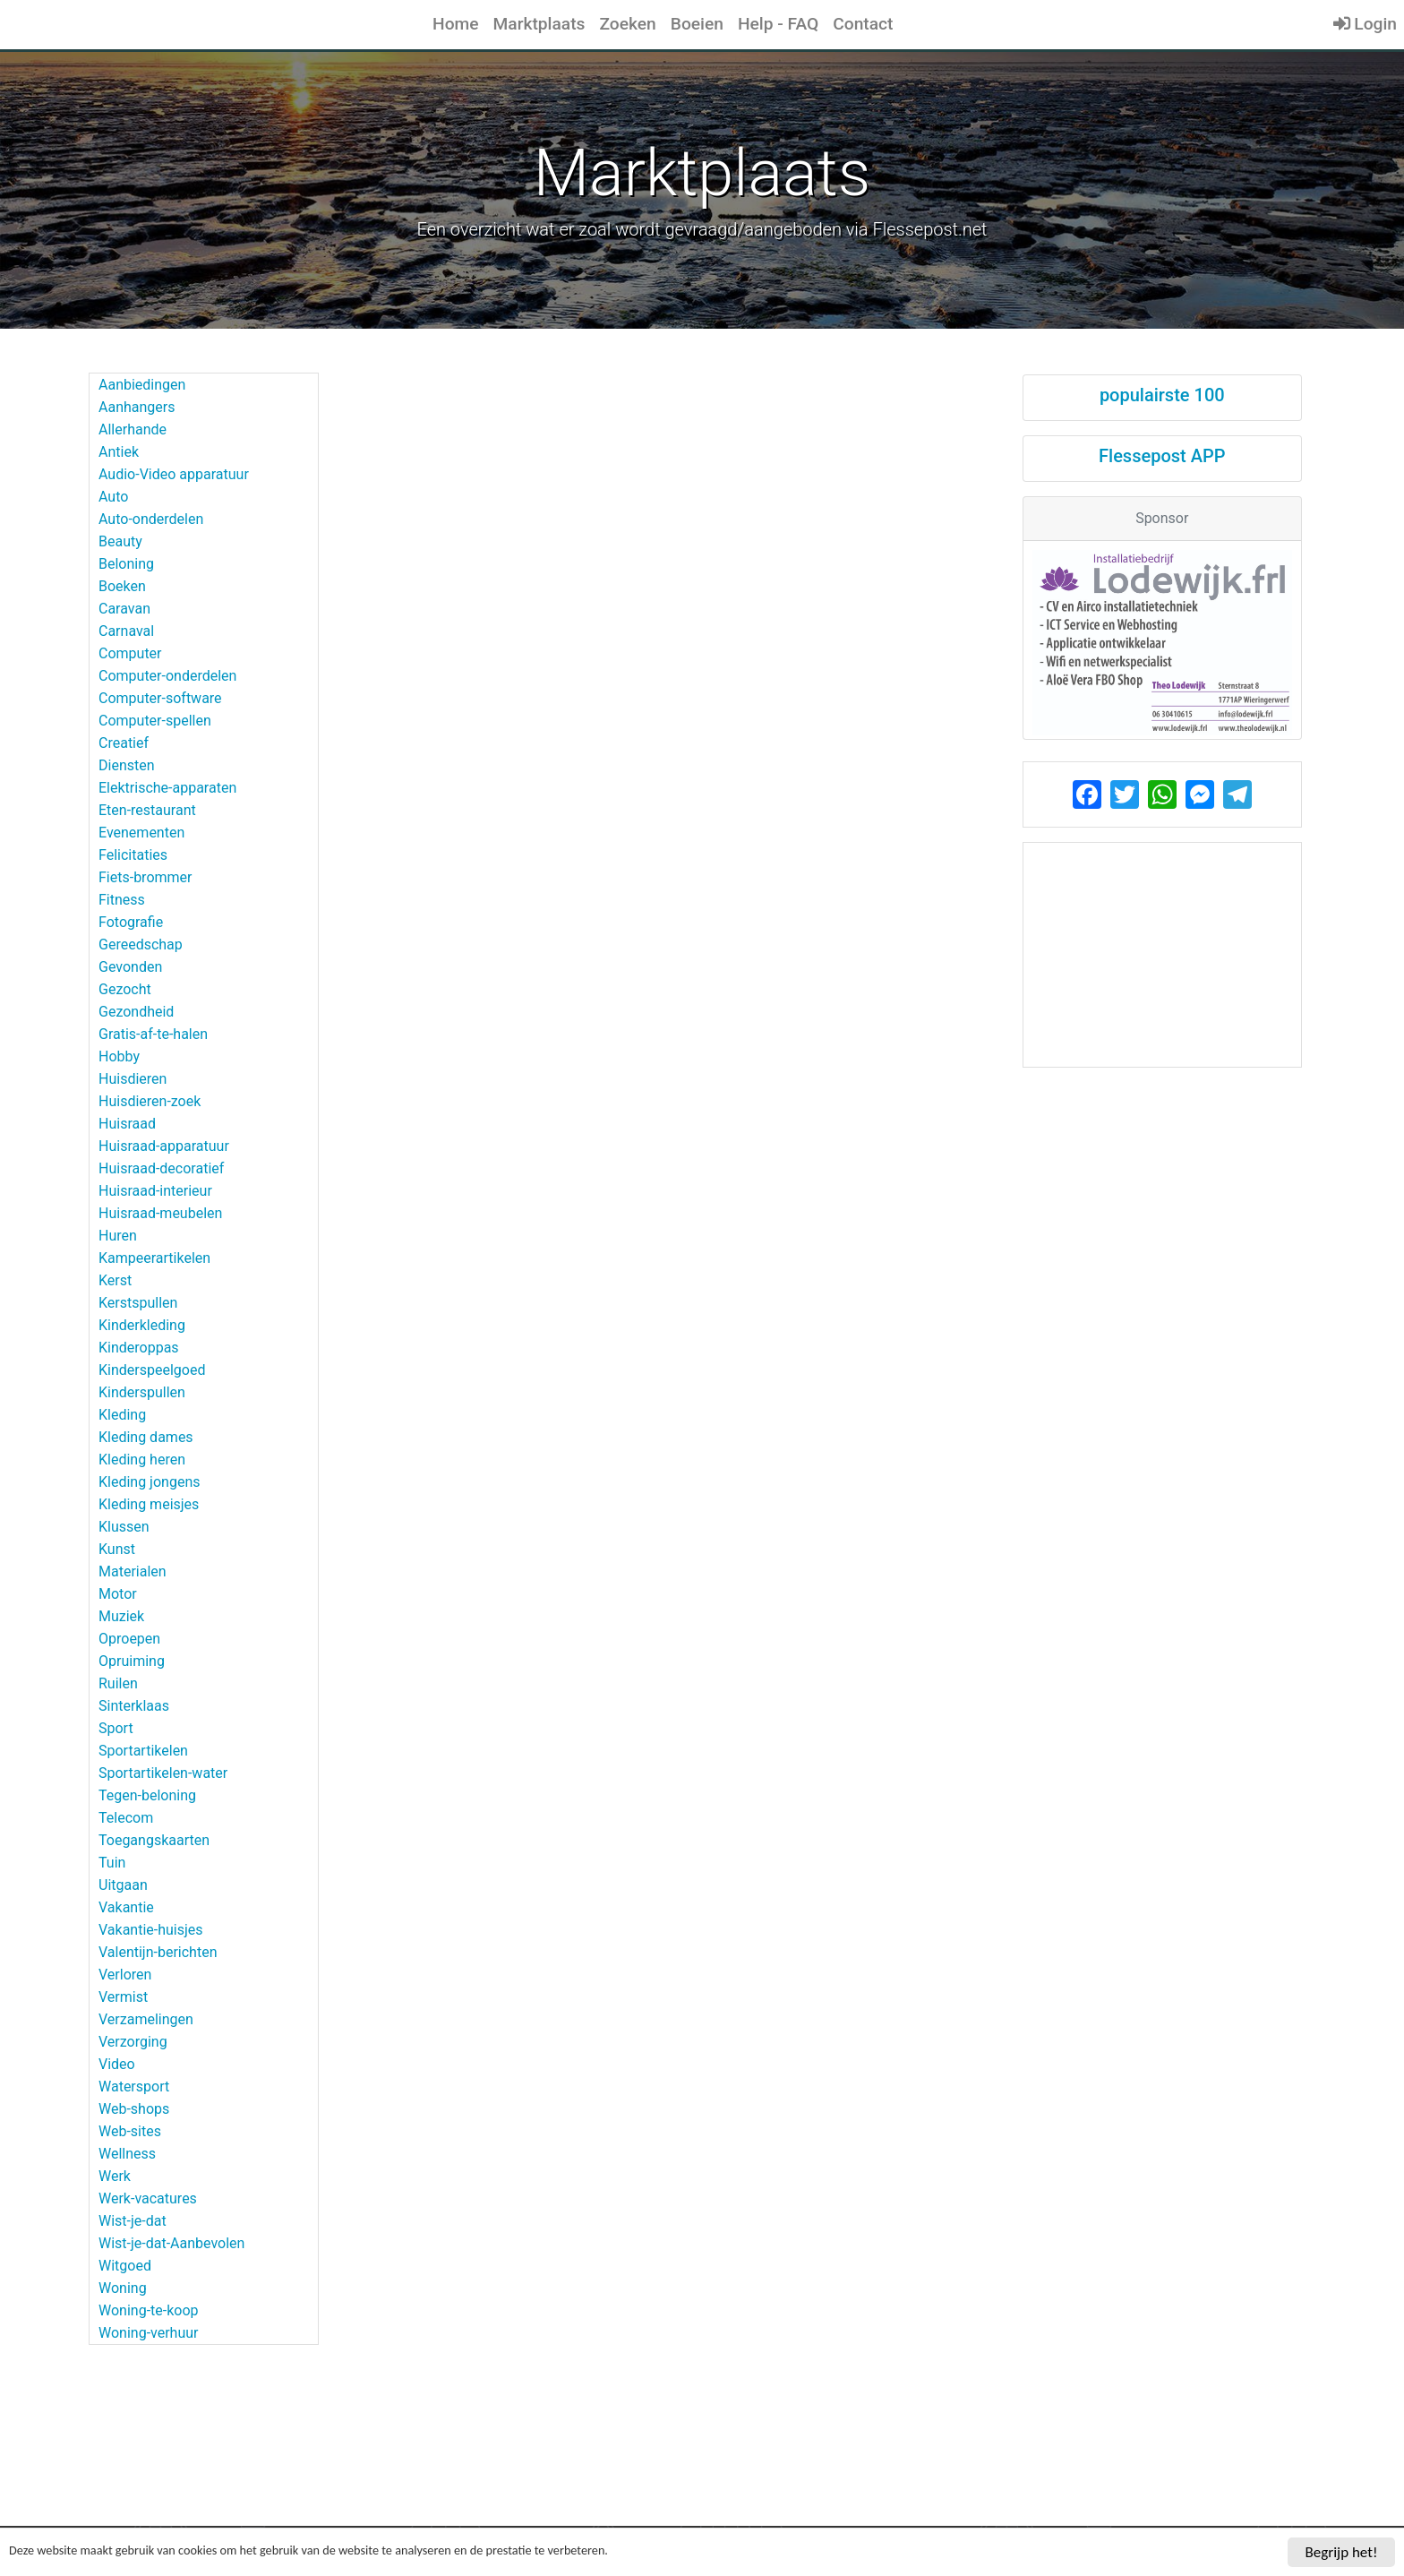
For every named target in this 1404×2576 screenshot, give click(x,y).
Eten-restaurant (147, 810)
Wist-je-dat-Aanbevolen (171, 2243)
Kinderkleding (141, 1325)
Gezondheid (136, 1011)
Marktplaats (539, 23)
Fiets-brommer (145, 877)
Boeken (122, 586)
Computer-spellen (154, 720)
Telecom (125, 1817)
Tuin (111, 1862)
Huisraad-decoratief (161, 1168)
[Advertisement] (1162, 955)
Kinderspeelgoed (151, 1369)
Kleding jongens (149, 1481)
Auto (113, 496)
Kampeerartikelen (154, 1258)
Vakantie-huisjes (150, 1929)
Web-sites (129, 2131)
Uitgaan (123, 1884)
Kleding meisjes (148, 1504)
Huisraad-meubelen (160, 1213)
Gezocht (124, 989)
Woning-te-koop (148, 2310)
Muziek (121, 1616)
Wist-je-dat (132, 2220)
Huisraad (127, 1123)
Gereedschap (140, 944)
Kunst (116, 1549)
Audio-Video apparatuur (173, 474)
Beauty (120, 541)
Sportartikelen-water (162, 1773)
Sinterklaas (133, 1705)
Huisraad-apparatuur (163, 1146)
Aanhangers (136, 407)
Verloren (124, 1974)
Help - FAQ (778, 23)
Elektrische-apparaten (167, 787)
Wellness (127, 2153)
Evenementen (141, 832)
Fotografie (130, 922)
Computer (130, 653)
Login (1365, 23)
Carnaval (126, 631)
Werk (114, 2176)
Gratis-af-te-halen (153, 1034)
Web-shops (133, 2108)
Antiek (118, 451)
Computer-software (160, 698)
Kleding (122, 1414)
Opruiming (131, 1661)
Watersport (133, 2086)
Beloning (126, 563)
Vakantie (126, 1907)
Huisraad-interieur (155, 1190)
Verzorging (132, 2041)
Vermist (123, 1996)
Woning (122, 2288)
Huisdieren (132, 1078)
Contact (863, 23)
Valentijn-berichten (157, 1952)
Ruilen (118, 1683)
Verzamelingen (145, 2019)
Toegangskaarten (154, 1840)
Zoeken (627, 23)
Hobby (119, 1056)
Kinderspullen (141, 1392)
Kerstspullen (137, 1302)
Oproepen (129, 1638)
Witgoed (124, 2265)
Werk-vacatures (147, 2198)
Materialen (132, 1571)
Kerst (115, 1280)
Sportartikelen (143, 1750)
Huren (117, 1235)
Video (116, 2064)
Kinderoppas (138, 1347)
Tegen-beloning (147, 1795)
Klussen (124, 1526)
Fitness (121, 899)
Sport (115, 1728)
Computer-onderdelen (167, 675)
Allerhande (132, 429)
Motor (117, 1593)
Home (455, 23)
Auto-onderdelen (150, 519)
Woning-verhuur (148, 2332)
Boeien (697, 23)
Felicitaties (132, 854)
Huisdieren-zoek (149, 1101)
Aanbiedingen (141, 384)
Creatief (123, 742)
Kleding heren (141, 1459)
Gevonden (130, 966)
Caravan (124, 608)
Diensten (126, 765)
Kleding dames (145, 1437)
